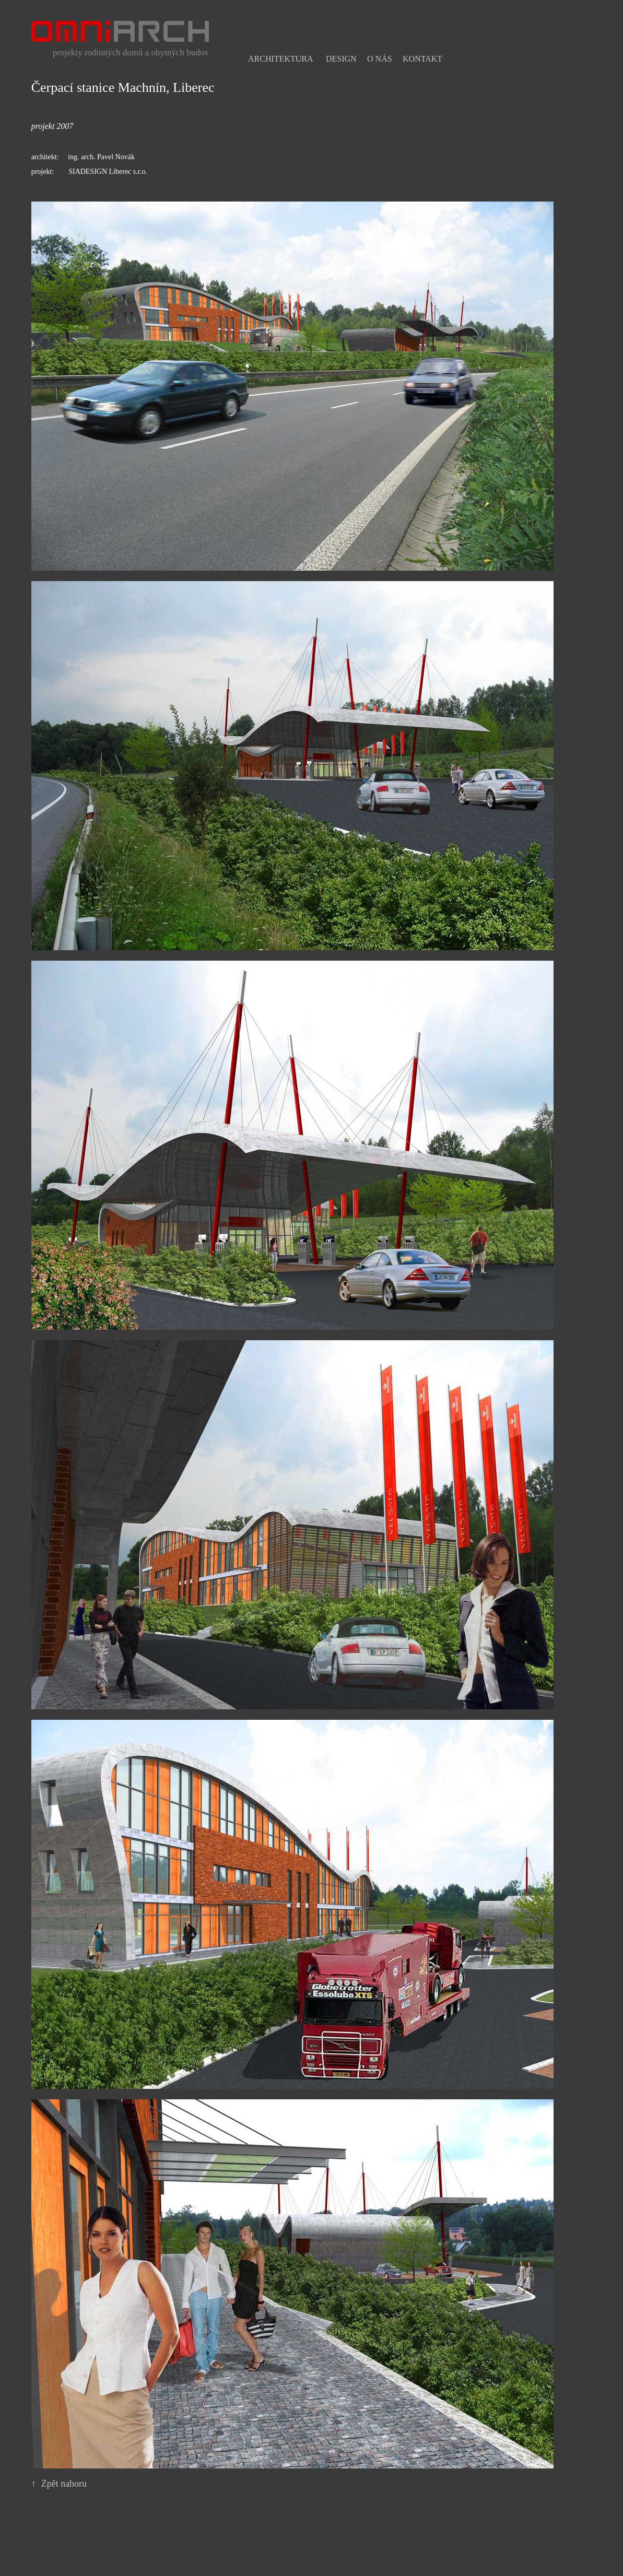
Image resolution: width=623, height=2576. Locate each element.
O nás (379, 58)
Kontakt (422, 58)
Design (341, 58)
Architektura (280, 58)
